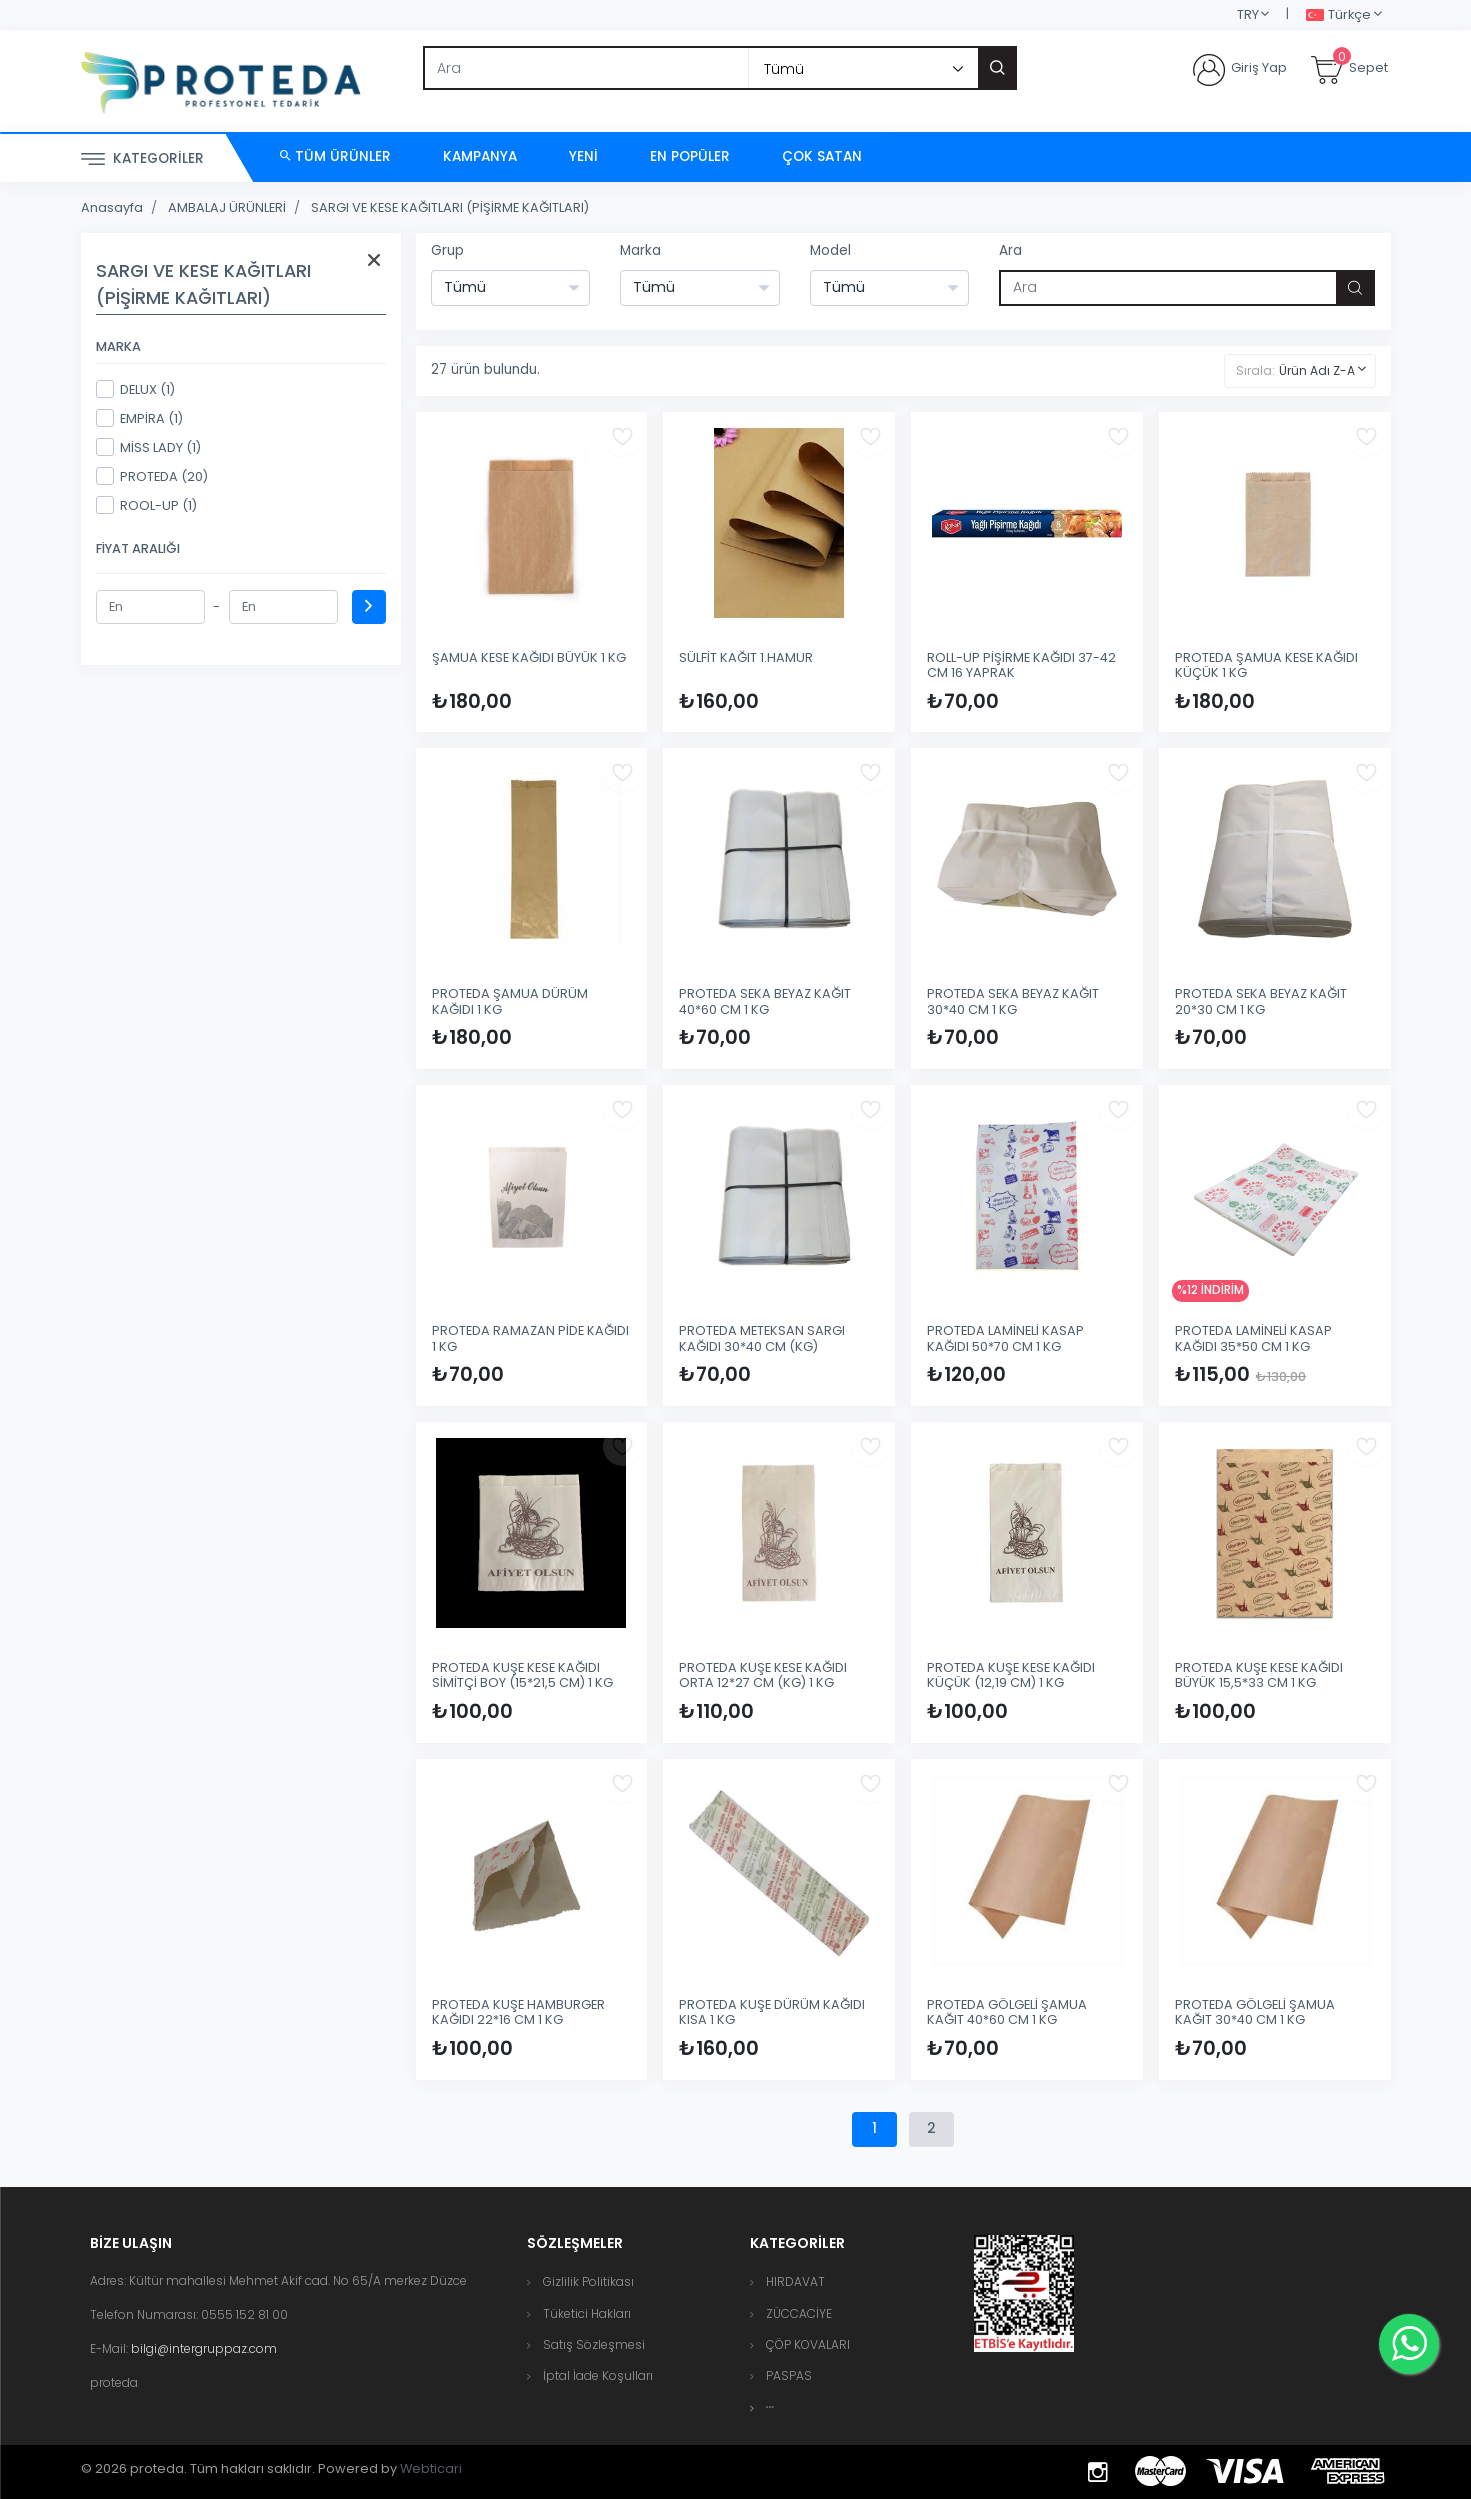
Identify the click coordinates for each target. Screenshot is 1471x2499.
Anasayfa (112, 207)
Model (830, 250)
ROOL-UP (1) (146, 505)
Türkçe (1338, 15)
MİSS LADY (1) (148, 447)
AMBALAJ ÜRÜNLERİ (227, 207)
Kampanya (480, 156)
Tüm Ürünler (335, 156)
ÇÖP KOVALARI (808, 2344)
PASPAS (789, 2375)
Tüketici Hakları (587, 2313)
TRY (1248, 14)
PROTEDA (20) (152, 476)
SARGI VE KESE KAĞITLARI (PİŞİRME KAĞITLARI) (450, 207)
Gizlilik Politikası (588, 2281)
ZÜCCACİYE (799, 2313)
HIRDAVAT (795, 2281)
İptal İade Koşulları (598, 2375)
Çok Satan (822, 156)
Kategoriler (142, 159)
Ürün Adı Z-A (1317, 370)
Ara (1010, 250)
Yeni (583, 156)
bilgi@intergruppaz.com (204, 2348)
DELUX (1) (135, 389)
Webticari (431, 2468)
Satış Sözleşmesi (594, 2344)
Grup (447, 250)
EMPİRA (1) (139, 418)
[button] (770, 2407)
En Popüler (690, 156)
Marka (640, 250)
